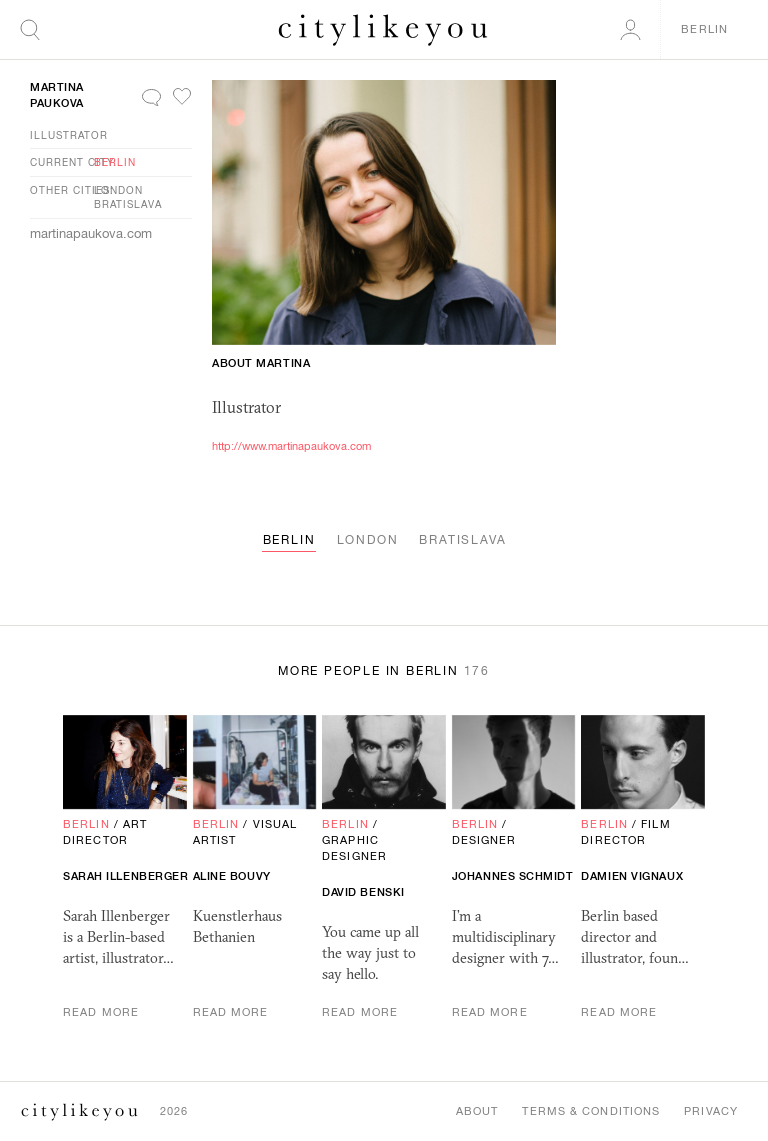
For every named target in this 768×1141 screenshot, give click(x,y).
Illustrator (69, 135)
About (477, 1111)
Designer (484, 840)
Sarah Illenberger (125, 876)
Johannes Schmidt (513, 876)
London (118, 190)
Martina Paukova (57, 95)
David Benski (363, 892)
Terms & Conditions (591, 1111)
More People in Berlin (384, 671)
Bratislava (128, 204)
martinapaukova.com (91, 233)
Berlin (115, 162)
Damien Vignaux (632, 876)
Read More (101, 1012)
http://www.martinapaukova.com (291, 446)
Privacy (711, 1111)
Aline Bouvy (232, 876)
